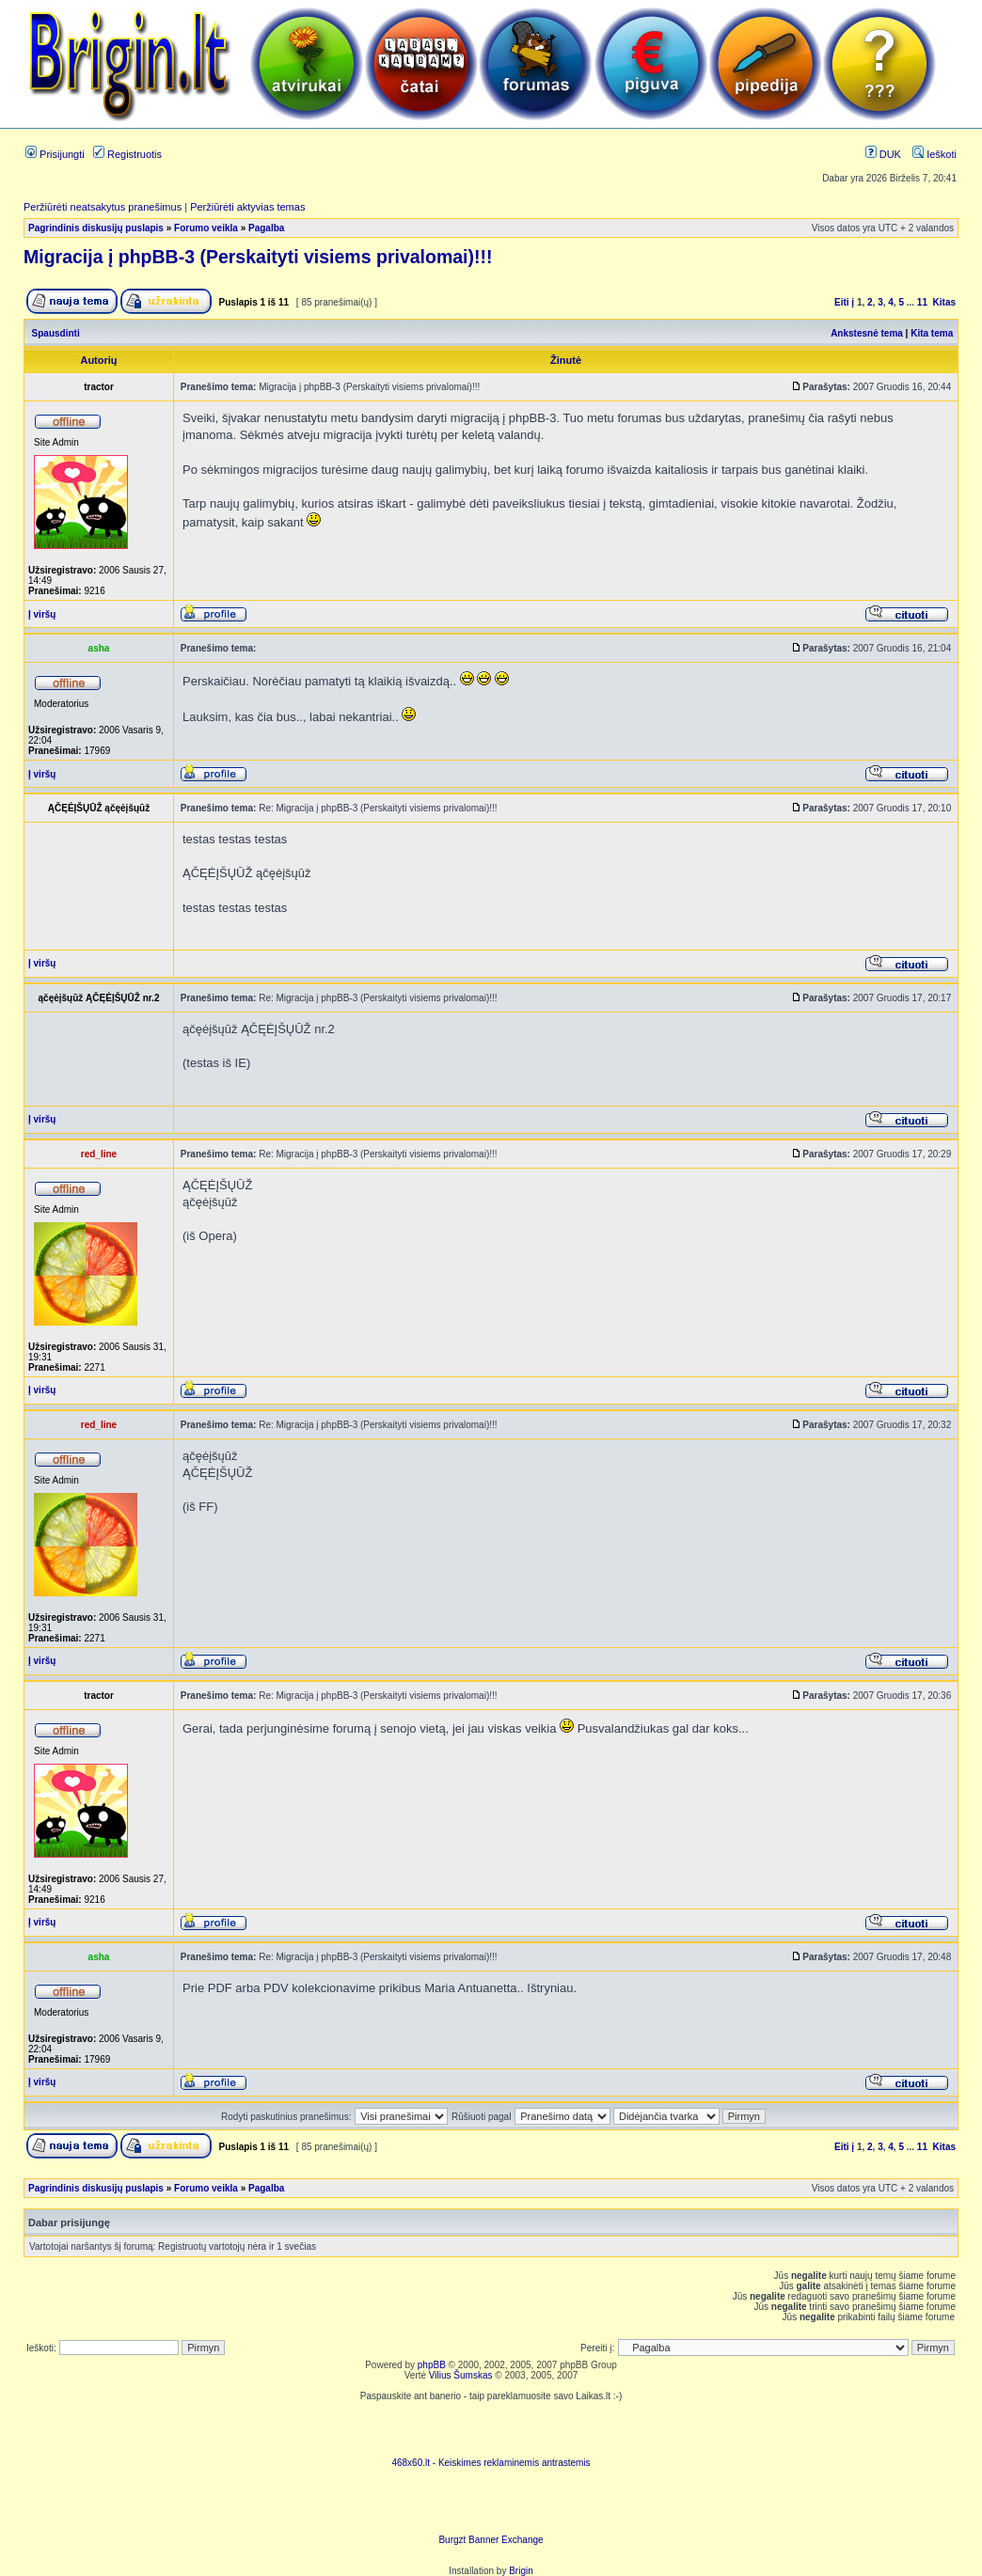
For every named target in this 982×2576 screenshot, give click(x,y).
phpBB (432, 2365)
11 (922, 302)
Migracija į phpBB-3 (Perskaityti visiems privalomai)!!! (258, 256)
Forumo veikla (206, 228)
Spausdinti (56, 333)
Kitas (944, 302)
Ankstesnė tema (867, 333)
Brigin (521, 2571)
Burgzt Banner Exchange (490, 2540)
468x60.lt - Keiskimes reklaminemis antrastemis (490, 2463)
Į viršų (41, 614)
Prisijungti (55, 154)
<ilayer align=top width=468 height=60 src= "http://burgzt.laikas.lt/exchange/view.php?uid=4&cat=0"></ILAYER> (491, 2506)
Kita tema (932, 333)
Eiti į (844, 302)
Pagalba (266, 228)
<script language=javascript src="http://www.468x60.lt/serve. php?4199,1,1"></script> (491, 2429)
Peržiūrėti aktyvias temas (247, 206)
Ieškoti (934, 154)
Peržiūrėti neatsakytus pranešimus (103, 206)
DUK (883, 154)
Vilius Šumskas (461, 2375)
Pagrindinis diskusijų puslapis (96, 228)
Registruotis (127, 154)
